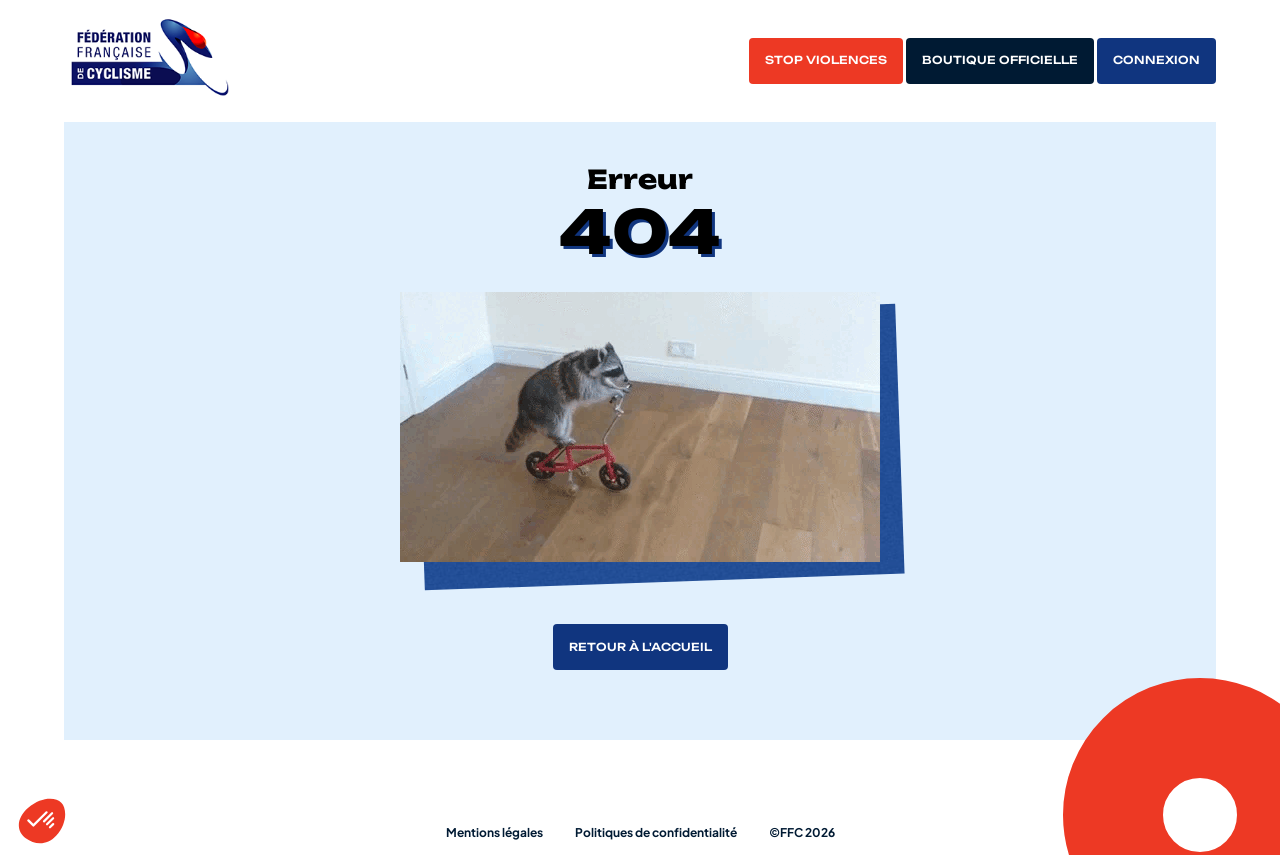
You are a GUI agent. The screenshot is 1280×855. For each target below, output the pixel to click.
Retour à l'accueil (640, 647)
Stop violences (826, 60)
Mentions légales (494, 832)
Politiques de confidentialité (656, 832)
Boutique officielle (1000, 60)
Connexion (1156, 60)
